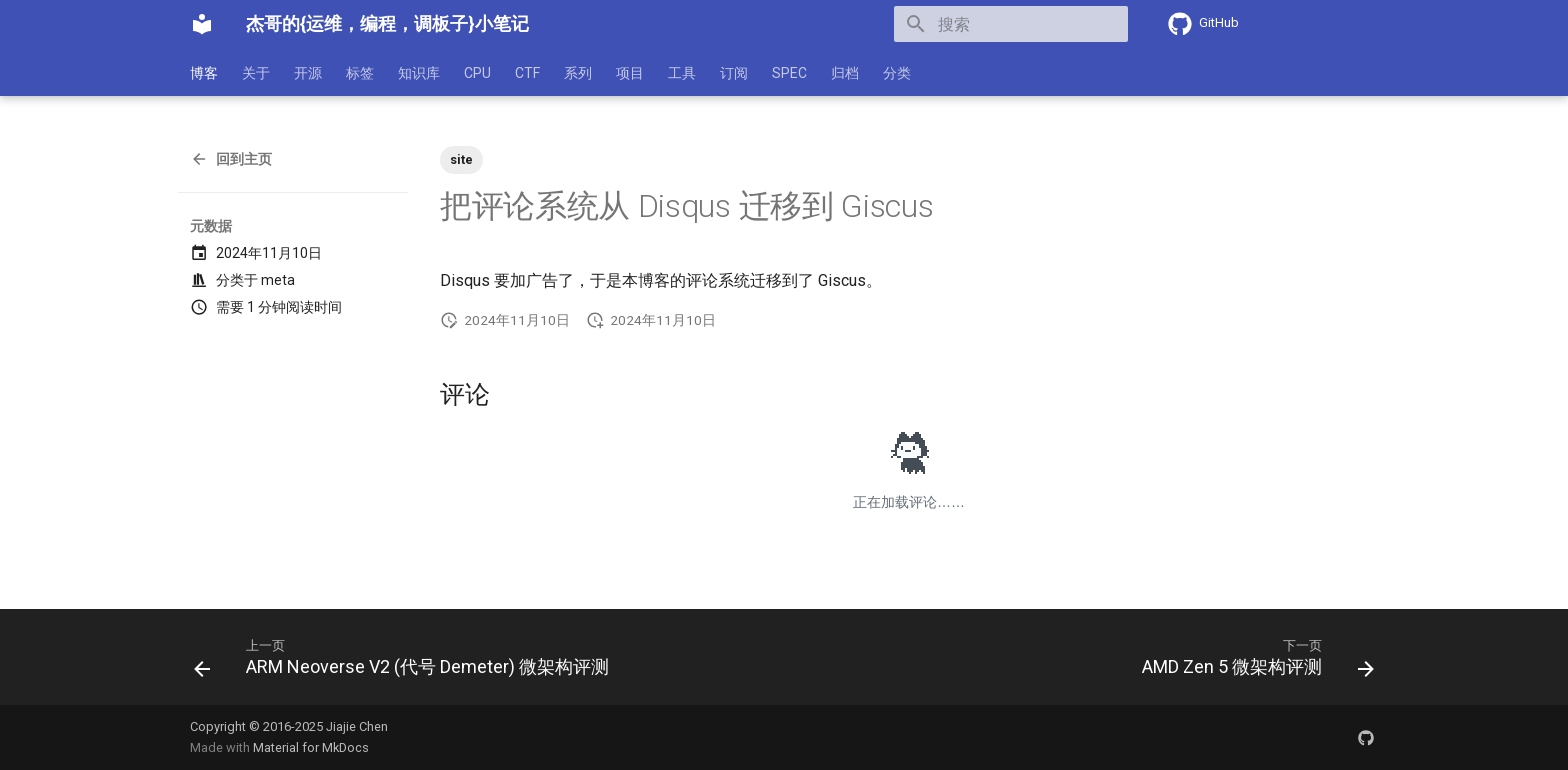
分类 (897, 73)
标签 (360, 73)
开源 (308, 73)
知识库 (419, 73)
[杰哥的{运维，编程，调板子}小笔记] (202, 24)
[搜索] (1011, 24)
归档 (845, 73)
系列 (578, 73)
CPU (477, 73)
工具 (682, 73)
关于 (256, 73)
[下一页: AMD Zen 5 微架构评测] (1253, 663)
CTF (527, 73)
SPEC (789, 73)
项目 (630, 73)
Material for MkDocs (311, 747)
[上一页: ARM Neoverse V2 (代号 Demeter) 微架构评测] (406, 663)
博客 (204, 73)
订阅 (734, 73)
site (461, 159)
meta (278, 280)
